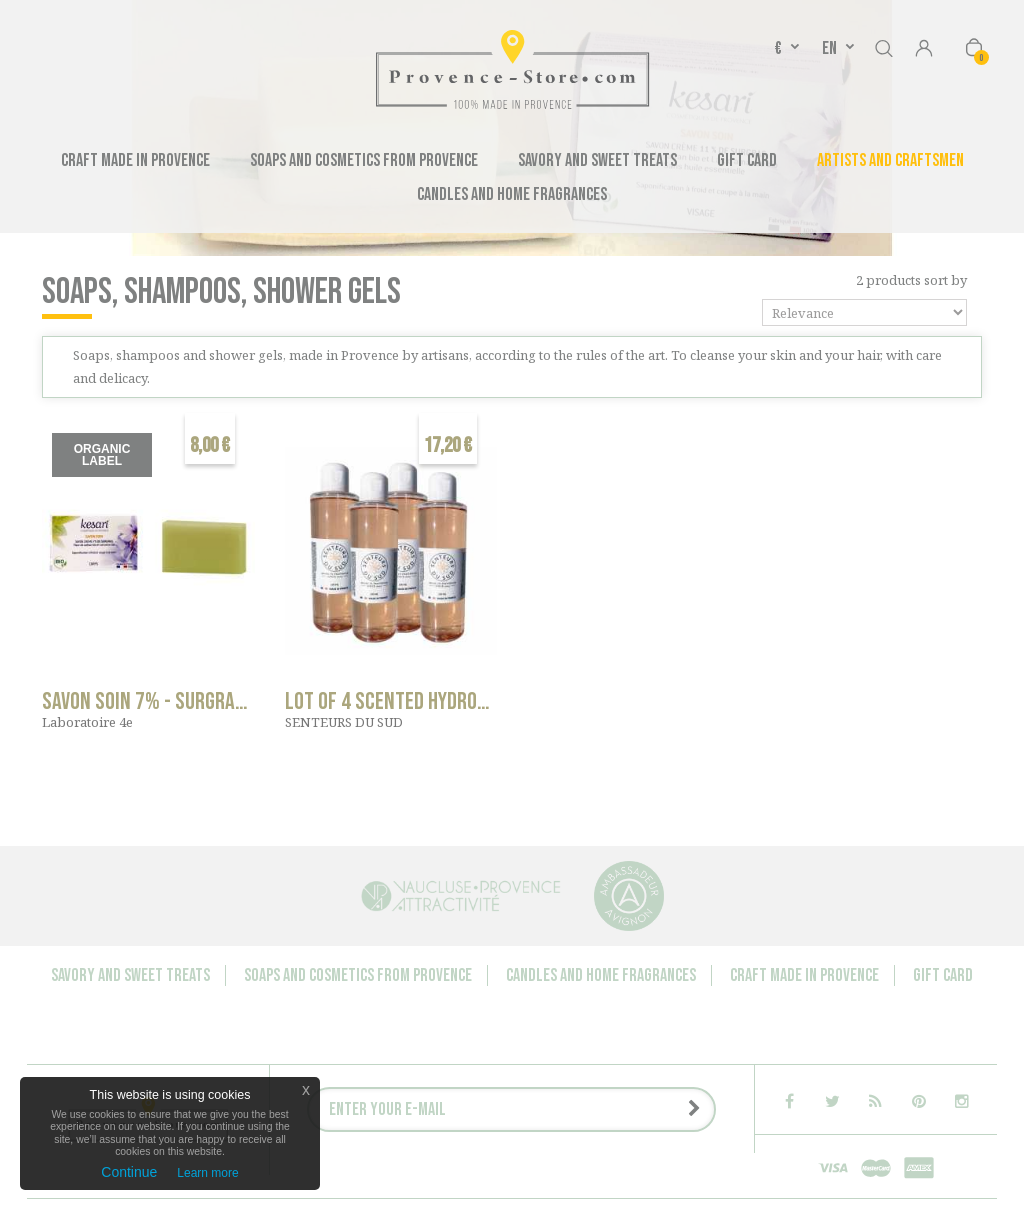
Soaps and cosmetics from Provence (364, 160)
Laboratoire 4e (87, 722)
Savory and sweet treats (597, 160)
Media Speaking (679, 1098)
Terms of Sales (653, 1117)
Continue (129, 1172)
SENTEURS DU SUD (344, 722)
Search (884, 45)
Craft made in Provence (135, 160)
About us (587, 1098)
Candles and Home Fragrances (512, 194)
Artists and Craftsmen (890, 160)
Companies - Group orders (463, 1098)
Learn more (207, 1173)
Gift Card (747, 160)
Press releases (372, 1117)
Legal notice (477, 1117)
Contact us (333, 1098)
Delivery (561, 1117)
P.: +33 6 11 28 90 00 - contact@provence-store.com (477, 1136)
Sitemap (672, 1136)
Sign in (924, 50)
